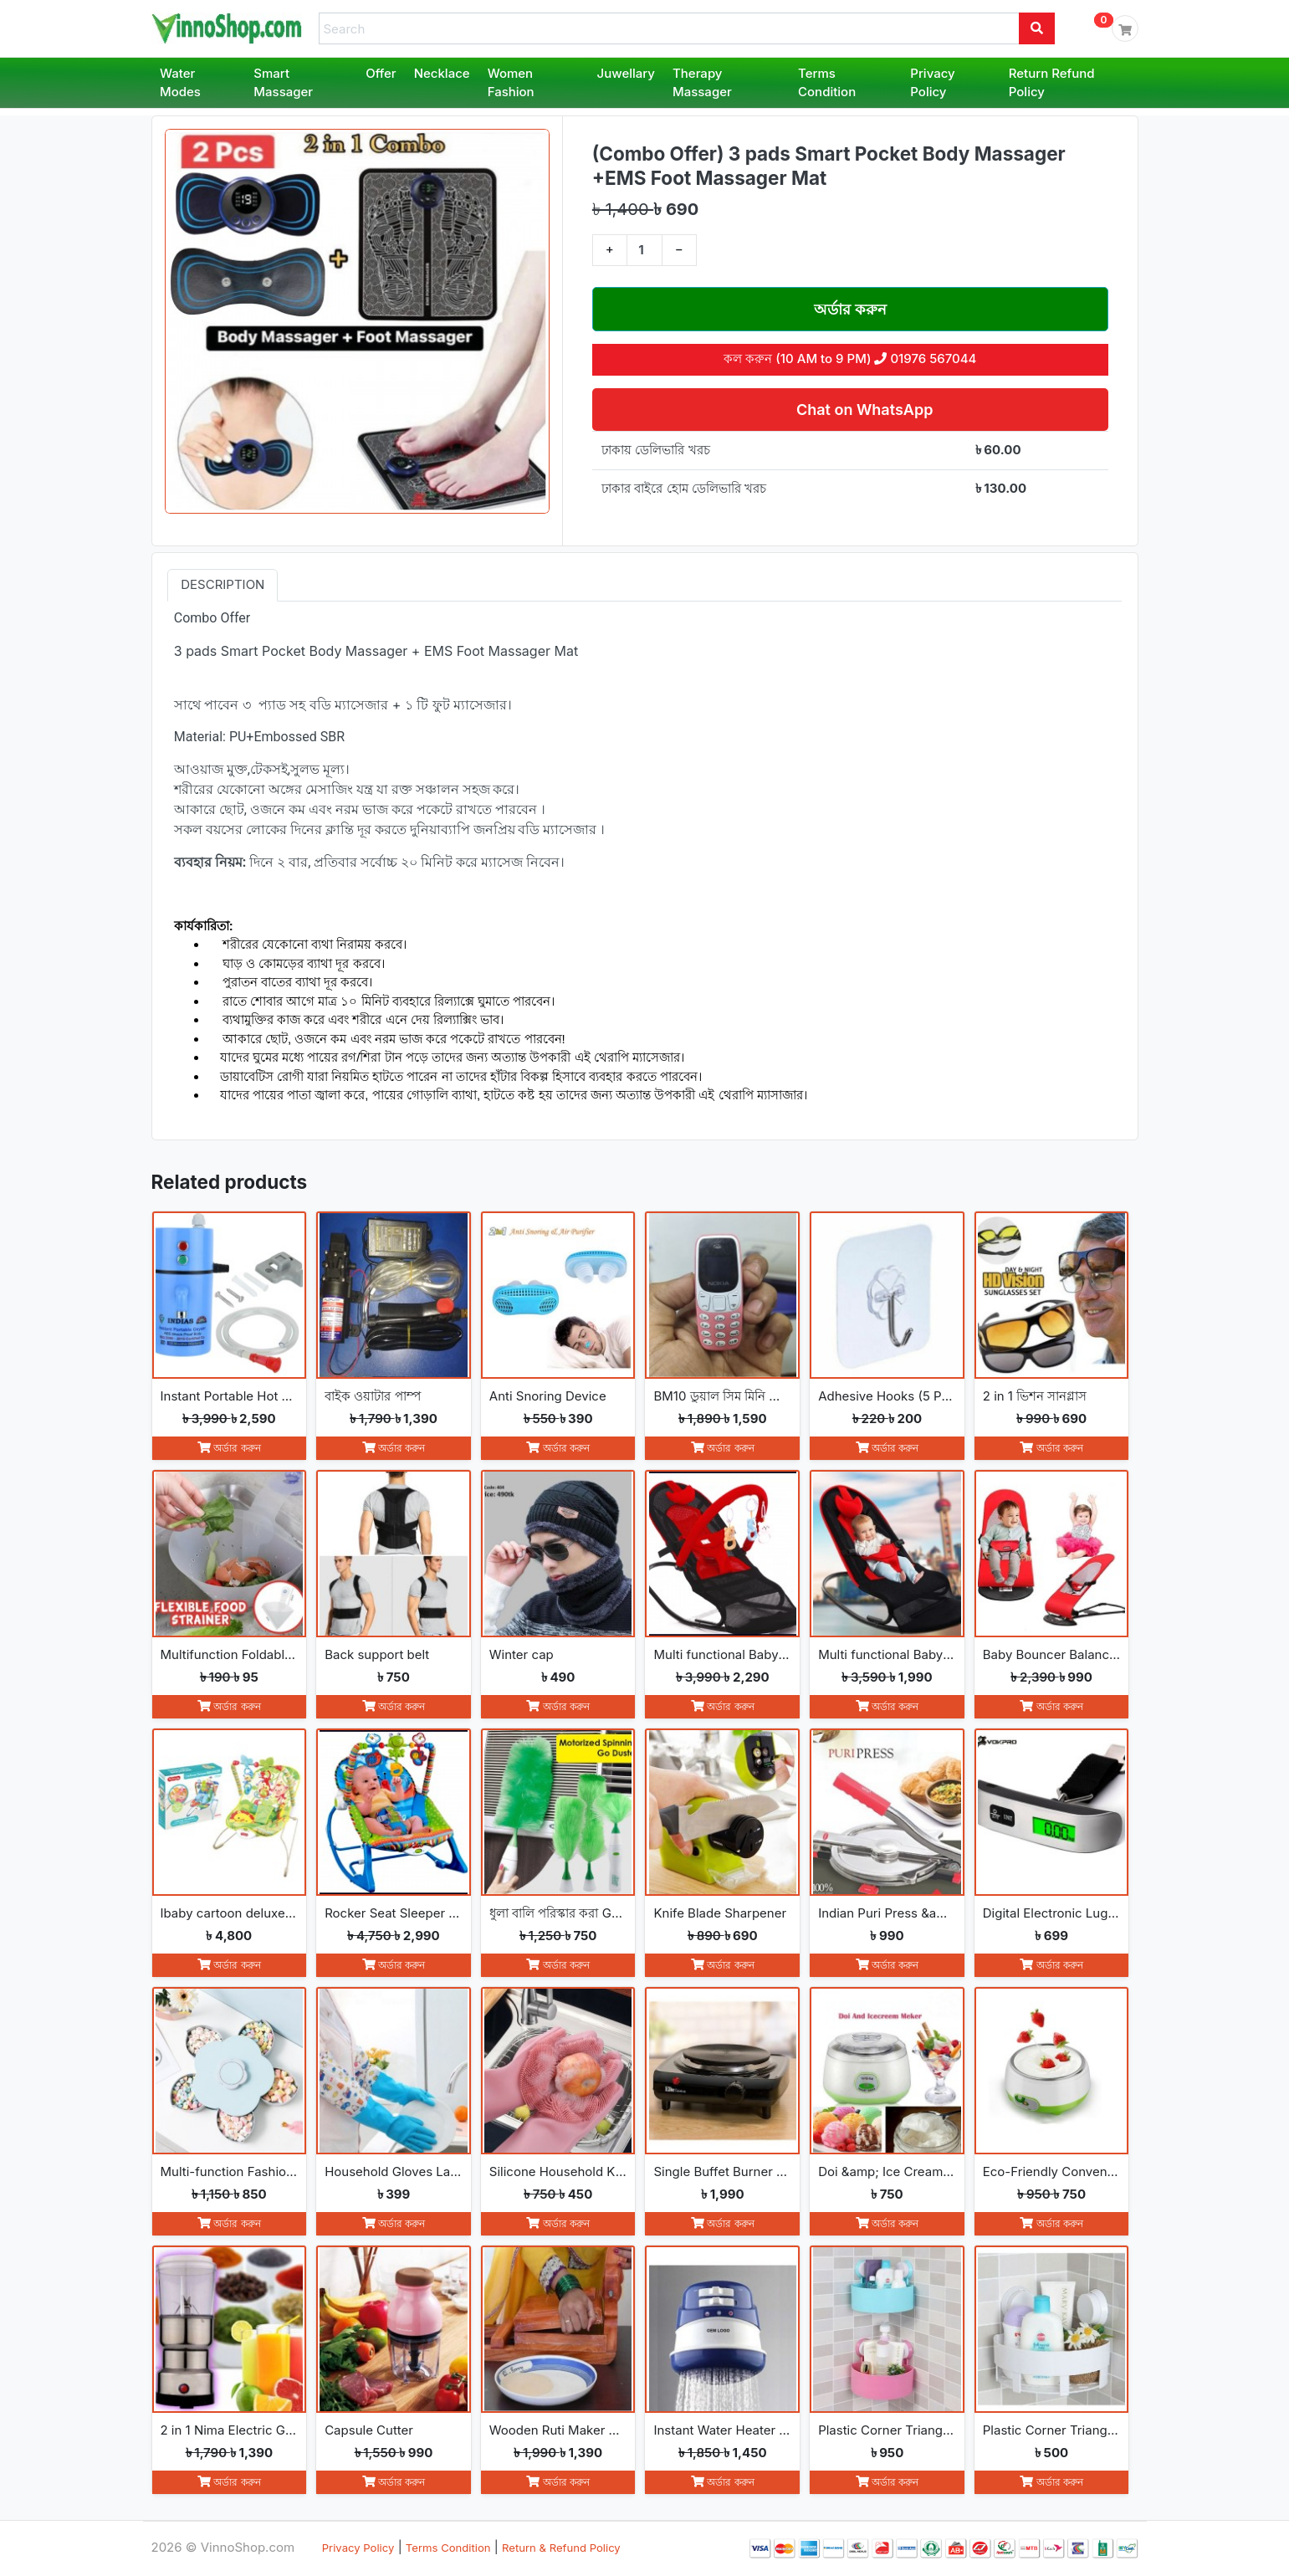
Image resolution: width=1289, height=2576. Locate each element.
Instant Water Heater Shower (722, 2430)
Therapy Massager (702, 82)
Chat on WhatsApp (862, 409)
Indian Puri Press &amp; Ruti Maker (887, 1913)
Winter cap (521, 1654)
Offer (381, 73)
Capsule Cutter (369, 2430)
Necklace (442, 73)
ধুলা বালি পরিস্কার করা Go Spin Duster (558, 1913)
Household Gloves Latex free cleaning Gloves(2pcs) (394, 2171)
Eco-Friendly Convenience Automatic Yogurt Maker (1052, 2171)
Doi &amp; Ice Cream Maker (887, 2171)
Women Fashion (511, 82)
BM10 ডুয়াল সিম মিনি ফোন (722, 1396)
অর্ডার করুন (850, 309)
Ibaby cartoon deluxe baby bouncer (230, 1913)
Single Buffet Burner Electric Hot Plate (722, 2171)
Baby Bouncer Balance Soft (1052, 1654)
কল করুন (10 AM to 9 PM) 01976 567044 (850, 358)
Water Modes (180, 82)
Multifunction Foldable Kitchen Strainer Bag (230, 1654)
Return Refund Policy (1052, 82)
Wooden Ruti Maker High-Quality (558, 2430)
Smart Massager (283, 82)
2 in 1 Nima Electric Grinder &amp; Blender (230, 2430)
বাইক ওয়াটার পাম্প (372, 1396)
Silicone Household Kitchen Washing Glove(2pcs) (558, 2171)
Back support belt (377, 1654)
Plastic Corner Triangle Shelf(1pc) (1052, 2430)
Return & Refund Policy (561, 2547)
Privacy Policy (932, 82)
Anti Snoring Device (547, 1396)
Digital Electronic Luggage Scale (1052, 1913)
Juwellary (626, 73)
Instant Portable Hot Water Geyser (230, 1396)
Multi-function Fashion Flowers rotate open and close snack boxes (230, 2171)
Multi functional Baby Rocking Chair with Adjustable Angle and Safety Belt (887, 1654)
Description (222, 584)
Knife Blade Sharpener (719, 1913)
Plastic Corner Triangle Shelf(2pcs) (887, 2430)
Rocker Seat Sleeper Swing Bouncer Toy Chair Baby (394, 1913)
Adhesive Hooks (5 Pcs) (887, 1396)
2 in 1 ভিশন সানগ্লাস (1035, 1396)
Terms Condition (827, 82)
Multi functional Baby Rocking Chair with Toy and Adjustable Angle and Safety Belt (722, 1654)
